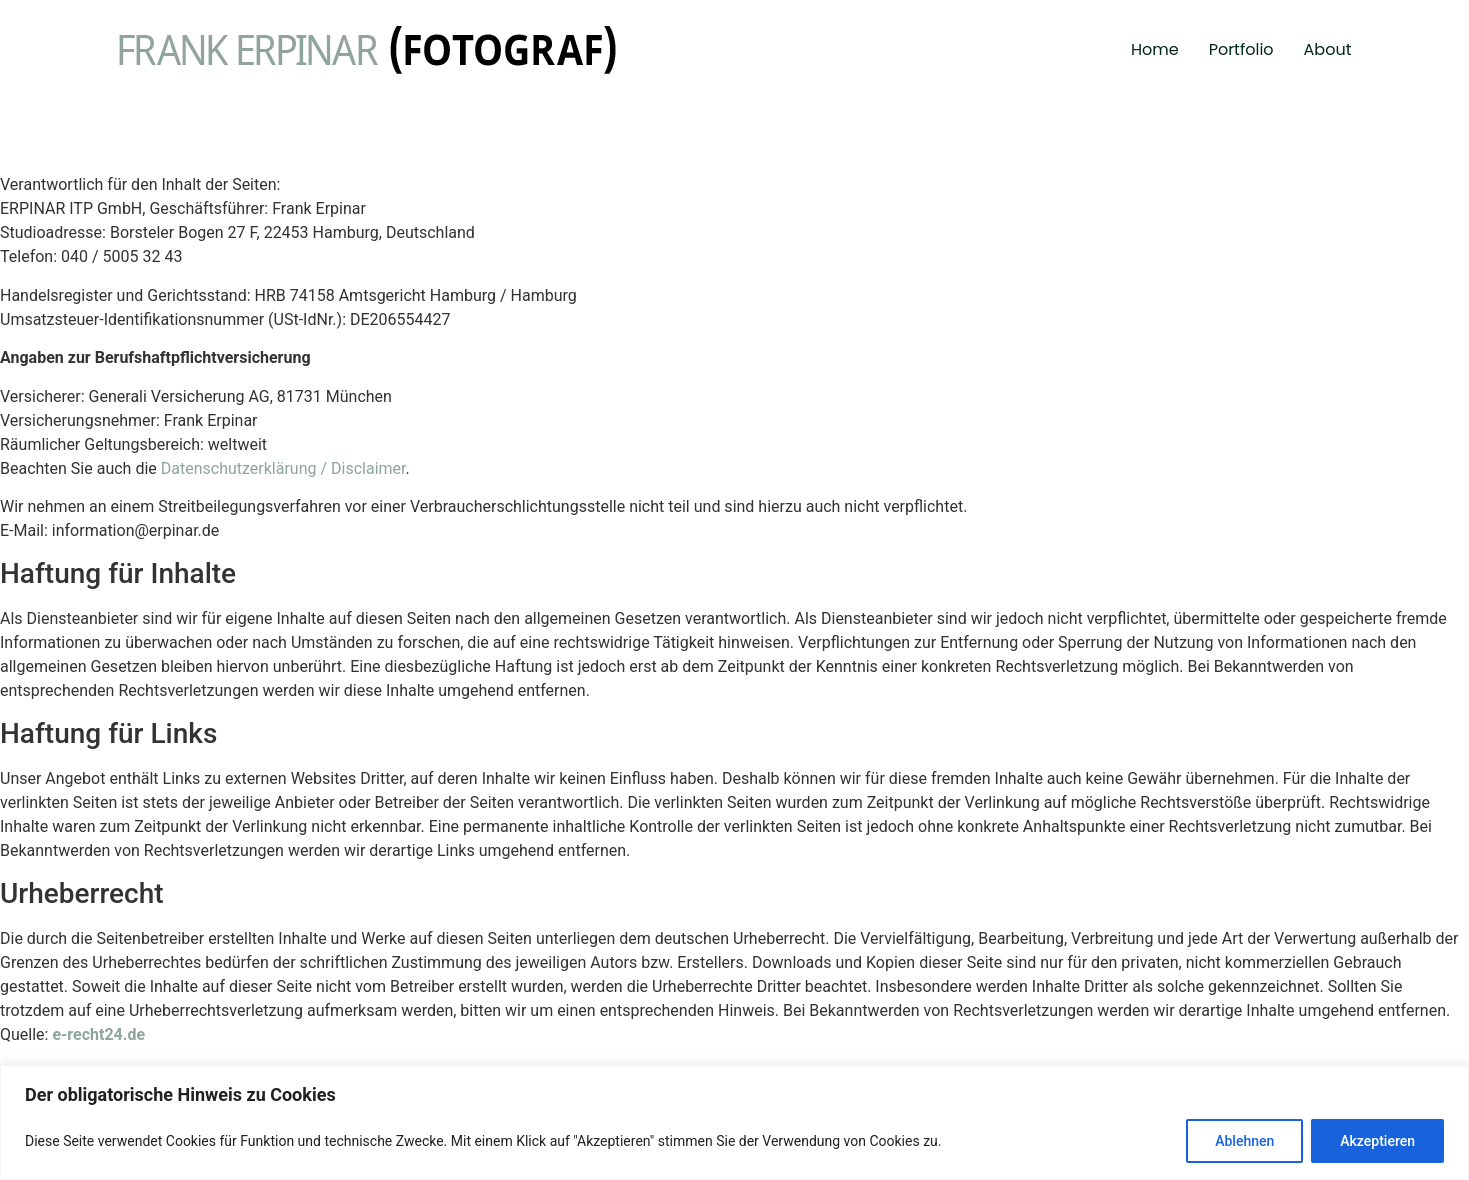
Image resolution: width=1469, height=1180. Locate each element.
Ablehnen (1244, 1141)
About (1328, 49)
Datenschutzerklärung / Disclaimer (283, 468)
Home (1155, 49)
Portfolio (1241, 49)
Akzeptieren (1377, 1141)
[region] (734, 1122)
